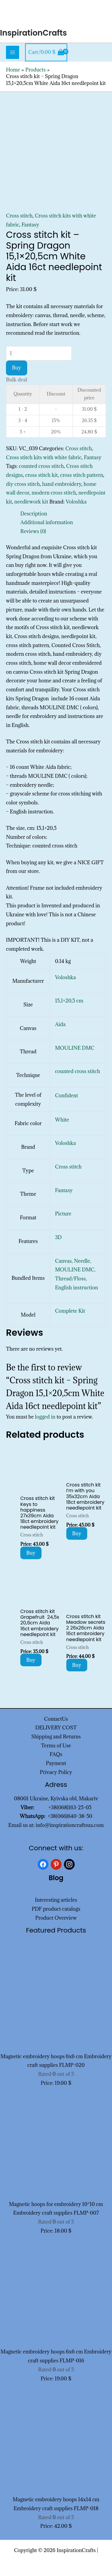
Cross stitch (19, 215)
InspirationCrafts (33, 33)
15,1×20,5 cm (69, 1000)
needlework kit (31, 501)
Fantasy (30, 224)
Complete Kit (70, 1311)
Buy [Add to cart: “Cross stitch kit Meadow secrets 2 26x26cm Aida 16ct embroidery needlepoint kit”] (77, 1665)
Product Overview (56, 1918)
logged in (45, 1416)
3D (58, 1237)
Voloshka (76, 501)
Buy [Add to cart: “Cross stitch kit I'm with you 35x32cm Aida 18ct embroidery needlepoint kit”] (77, 1533)
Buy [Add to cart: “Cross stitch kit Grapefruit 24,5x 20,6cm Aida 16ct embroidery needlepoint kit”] (31, 1660)
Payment (56, 1763)
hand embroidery (61, 484)
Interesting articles (56, 1900)
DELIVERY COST (56, 1727)
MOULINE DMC (74, 1048)
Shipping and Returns (56, 1736)
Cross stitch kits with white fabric (44, 457)
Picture (63, 1213)
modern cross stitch (53, 492)
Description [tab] (33, 513)
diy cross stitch (23, 484)
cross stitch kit (41, 475)
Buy (16, 367)
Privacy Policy (56, 1772)
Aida (60, 1024)
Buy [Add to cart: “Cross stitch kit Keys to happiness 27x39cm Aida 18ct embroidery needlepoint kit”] (31, 1553)
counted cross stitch (41, 466)
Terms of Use (56, 1745)
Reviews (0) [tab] (33, 531)
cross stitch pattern (81, 475)
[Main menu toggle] (12, 52)
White (62, 1119)
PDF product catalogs (56, 1909)
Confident (66, 1095)
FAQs (56, 1754)
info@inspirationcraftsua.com (70, 1825)
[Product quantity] (39, 353)
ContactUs (56, 1719)
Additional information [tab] (46, 522)
